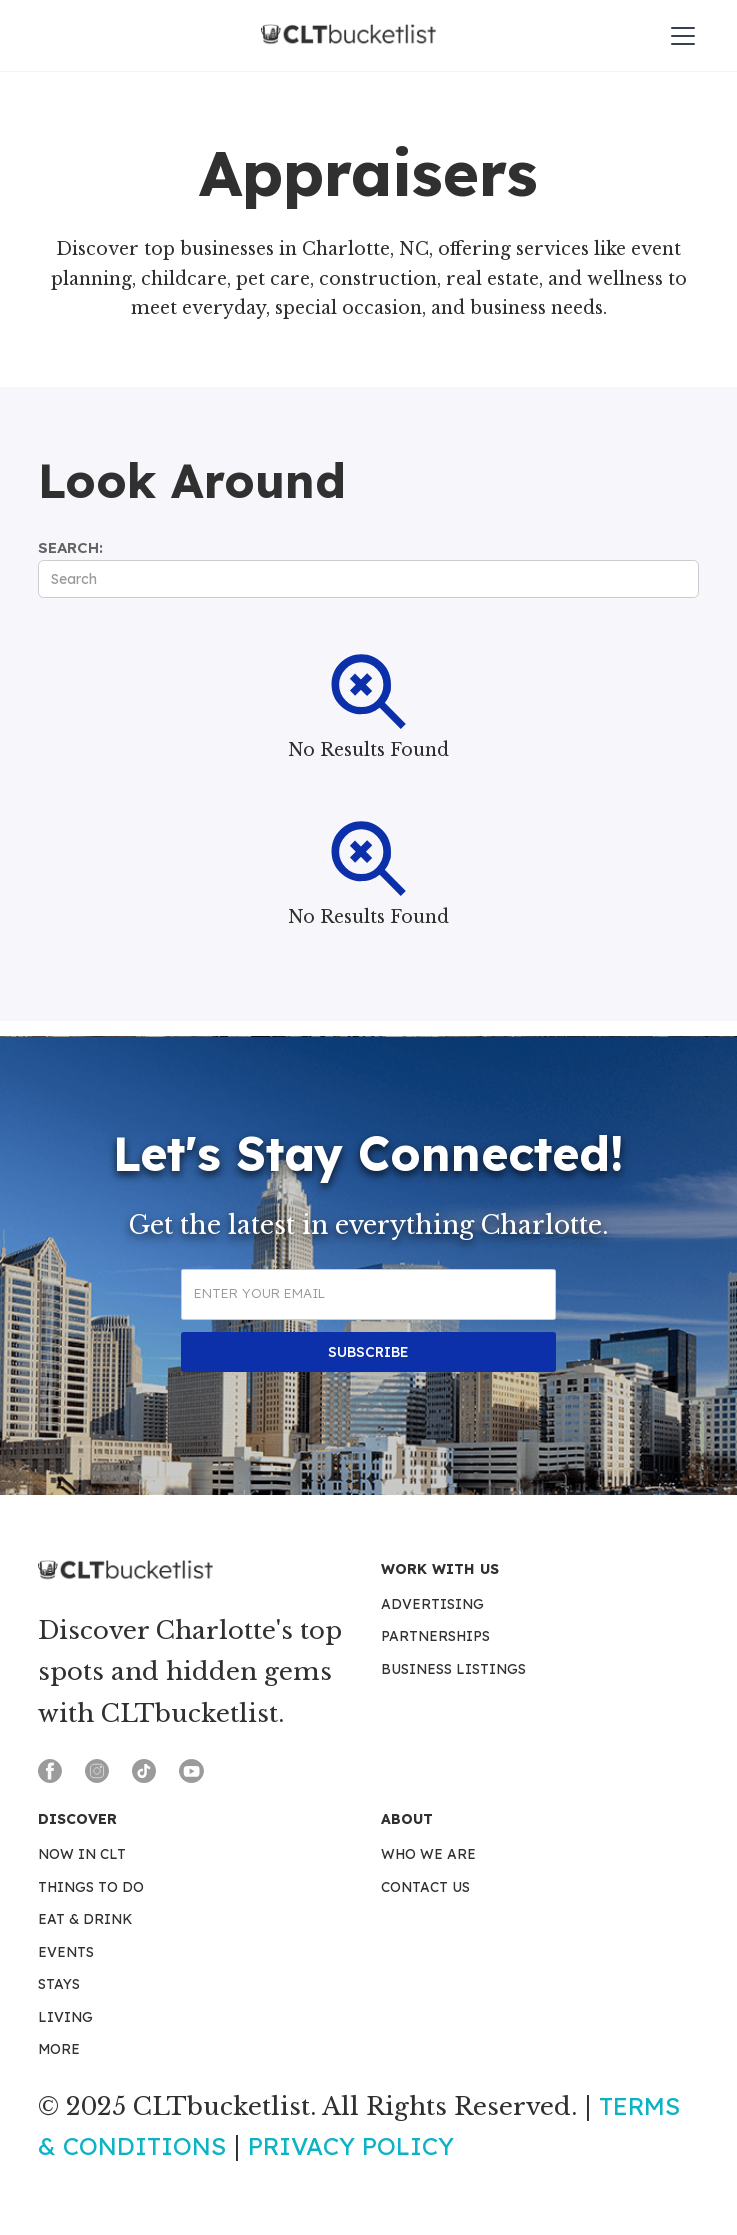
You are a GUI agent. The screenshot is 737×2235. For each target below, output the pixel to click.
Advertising (432, 1604)
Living (65, 2017)
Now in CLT (82, 1854)
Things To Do (91, 1887)
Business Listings (453, 1669)
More (59, 2049)
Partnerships (435, 1636)
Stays (59, 1984)
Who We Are (428, 1854)
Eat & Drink (85, 1919)
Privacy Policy (351, 2146)
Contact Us (425, 1887)
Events (66, 1952)
